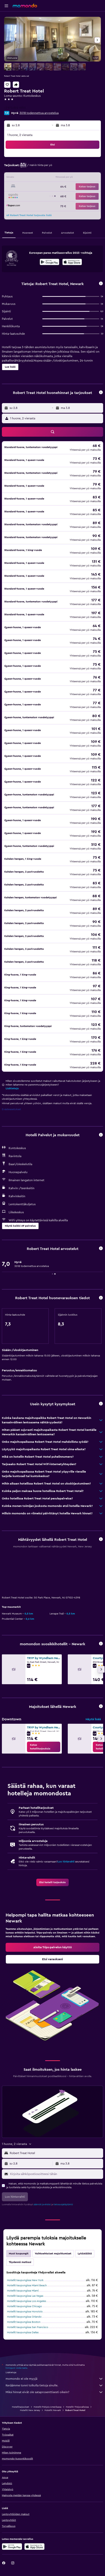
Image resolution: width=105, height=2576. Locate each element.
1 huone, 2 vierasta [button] (19, 134)
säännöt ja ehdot (42, 2204)
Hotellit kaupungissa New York (25, 2280)
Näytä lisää (93, 1719)
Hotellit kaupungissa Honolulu (25, 2311)
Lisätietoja (12, 1088)
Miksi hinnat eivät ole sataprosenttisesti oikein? (54, 2392)
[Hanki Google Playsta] (49, 262)
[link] (43, 1747)
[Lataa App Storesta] (72, 262)
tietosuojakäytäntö (63, 2204)
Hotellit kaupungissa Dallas (23, 2332)
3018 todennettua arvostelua (39, 112)
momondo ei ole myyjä (54, 2378)
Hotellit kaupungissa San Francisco (27, 2327)
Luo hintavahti (65, 1861)
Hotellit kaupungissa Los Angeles (26, 2301)
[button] (6, 6)
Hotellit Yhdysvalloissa (77, 2407)
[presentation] (72, 262)
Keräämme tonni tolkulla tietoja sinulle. (54, 2385)
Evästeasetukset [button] (11, 1109)
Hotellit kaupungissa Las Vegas (25, 2296)
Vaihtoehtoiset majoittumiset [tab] (53, 2253)
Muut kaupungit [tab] (18, 2253)
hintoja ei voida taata (16, 2368)
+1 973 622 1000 (15, 107)
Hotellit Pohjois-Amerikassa (47, 2407)
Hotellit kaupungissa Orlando (24, 2317)
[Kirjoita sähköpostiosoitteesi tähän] (55, 2174)
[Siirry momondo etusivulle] (25, 5)
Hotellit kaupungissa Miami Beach (27, 2285)
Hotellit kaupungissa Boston (23, 2322)
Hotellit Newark (53, 2410)
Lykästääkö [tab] (85, 2253)
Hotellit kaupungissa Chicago (24, 2306)
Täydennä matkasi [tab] (20, 2262)
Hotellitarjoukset (20, 2407)
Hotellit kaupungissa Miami (23, 2290)
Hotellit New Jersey (30, 2410)
